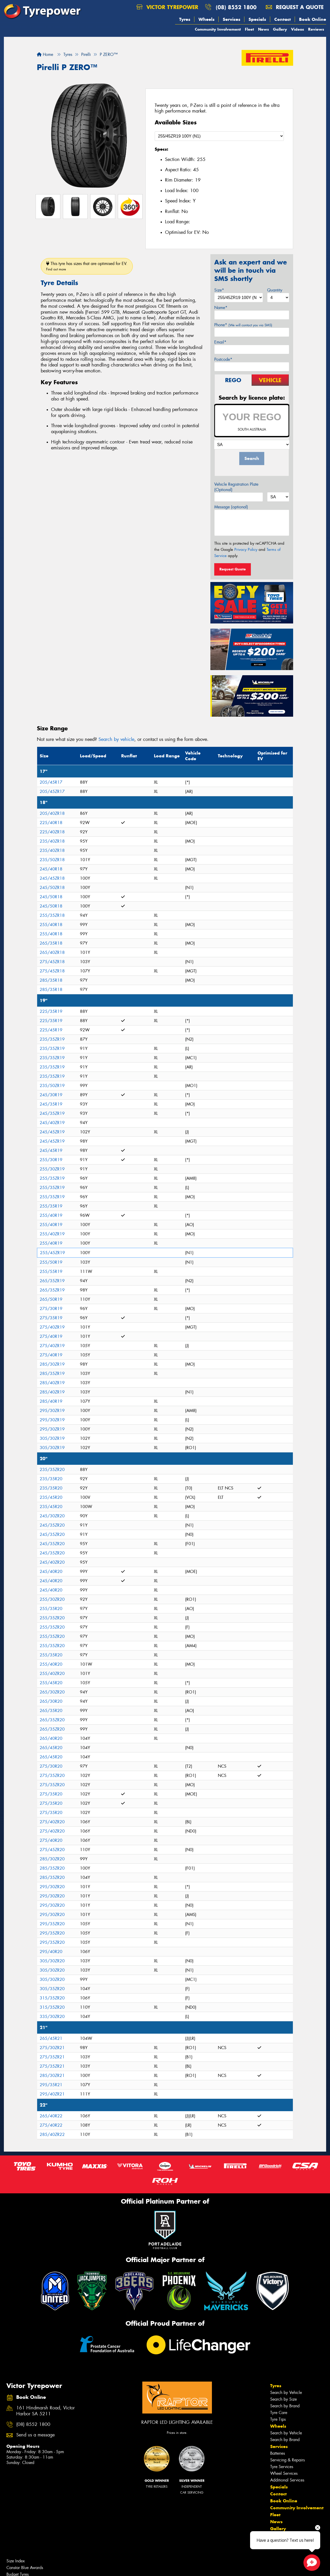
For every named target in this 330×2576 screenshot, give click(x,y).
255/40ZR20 (52, 1673)
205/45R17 (51, 782)
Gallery (280, 29)
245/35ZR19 (52, 1113)
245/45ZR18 (52, 878)
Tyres (184, 19)
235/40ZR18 (52, 841)
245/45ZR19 (52, 1132)
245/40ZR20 (52, 1562)
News (263, 29)
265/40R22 (51, 2116)
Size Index (15, 2561)
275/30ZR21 (52, 2047)
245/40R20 (51, 1571)
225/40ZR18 (52, 832)
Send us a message (35, 2435)
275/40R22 (51, 2125)
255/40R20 (51, 1664)
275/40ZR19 (52, 1327)
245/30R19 (51, 1095)
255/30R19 (51, 1159)
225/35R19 (51, 1011)
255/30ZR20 (52, 1599)
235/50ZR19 (52, 1085)
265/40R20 (51, 1738)
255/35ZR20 (52, 1618)
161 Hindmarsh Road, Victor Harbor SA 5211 (45, 2411)
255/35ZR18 (52, 915)
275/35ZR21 (52, 2057)
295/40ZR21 (52, 2094)
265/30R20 (51, 1701)
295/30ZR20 (52, 1886)
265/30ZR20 (52, 1692)
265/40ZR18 (52, 952)
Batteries (277, 2453)
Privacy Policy (245, 549)
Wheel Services (284, 2473)
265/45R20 (51, 1747)
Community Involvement (218, 29)
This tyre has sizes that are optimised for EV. (86, 266)
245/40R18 (51, 869)
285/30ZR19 (52, 1364)
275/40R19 (51, 1336)
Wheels (206, 19)
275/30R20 (51, 1766)
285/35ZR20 (52, 1868)
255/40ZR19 (52, 1234)
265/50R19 (51, 1299)
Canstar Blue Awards (24, 2567)
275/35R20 (51, 1794)
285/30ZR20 (52, 1859)
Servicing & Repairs (287, 2460)
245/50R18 (51, 897)
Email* (220, 342)
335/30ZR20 (52, 2016)
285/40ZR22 (52, 2134)
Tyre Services (281, 2466)
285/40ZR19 (52, 1382)
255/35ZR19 (52, 1178)
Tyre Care (278, 2412)
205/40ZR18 (52, 813)
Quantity (274, 290)
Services (231, 19)
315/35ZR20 (52, 1998)
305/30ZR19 (52, 1438)
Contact (282, 19)
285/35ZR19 (52, 1373)
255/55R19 (51, 1271)
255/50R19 (51, 1262)
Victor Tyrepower (167, 7)
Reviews (316, 29)
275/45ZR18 (52, 961)
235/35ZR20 (52, 1469)
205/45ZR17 (52, 791)
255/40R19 (51, 1215)
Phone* (243, 325)
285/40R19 (51, 1401)
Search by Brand (285, 2406)
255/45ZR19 (52, 1252)
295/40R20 (51, 1951)
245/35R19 (51, 1104)
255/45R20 (51, 1682)
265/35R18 (51, 943)
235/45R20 (51, 1497)
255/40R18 (51, 924)
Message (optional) (231, 507)
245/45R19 (51, 1150)
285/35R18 (51, 980)
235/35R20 (51, 1479)
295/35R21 (51, 2084)
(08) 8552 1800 (236, 7)
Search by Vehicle (286, 2392)
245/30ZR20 (52, 1516)
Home (45, 54)
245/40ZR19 (52, 1122)
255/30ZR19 (52, 1169)
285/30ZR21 (52, 2075)
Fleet (249, 29)
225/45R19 (51, 1030)
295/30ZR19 (52, 1410)
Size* (219, 290)
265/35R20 (51, 1710)
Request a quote (295, 7)
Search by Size (283, 2399)
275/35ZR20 (52, 1775)
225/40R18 (51, 822)
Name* (220, 307)
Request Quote (232, 569)
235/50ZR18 (52, 859)
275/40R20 (51, 1840)
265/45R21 (51, 2038)
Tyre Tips (278, 2419)
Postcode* (223, 359)
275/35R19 (51, 1318)
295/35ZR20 (52, 1924)
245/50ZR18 (52, 887)
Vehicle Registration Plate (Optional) (236, 487)
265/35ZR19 (52, 1280)
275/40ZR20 (52, 1822)
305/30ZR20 (52, 1961)
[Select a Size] (219, 136)
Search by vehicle (116, 739)
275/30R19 (51, 1308)
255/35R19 (51, 1206)
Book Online (312, 19)
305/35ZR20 (52, 1988)
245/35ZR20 (52, 1525)
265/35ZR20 (52, 1720)
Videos (297, 29)
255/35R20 (51, 1608)
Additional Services (287, 2480)
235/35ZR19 (52, 1039)
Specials (257, 19)
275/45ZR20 (52, 1849)
